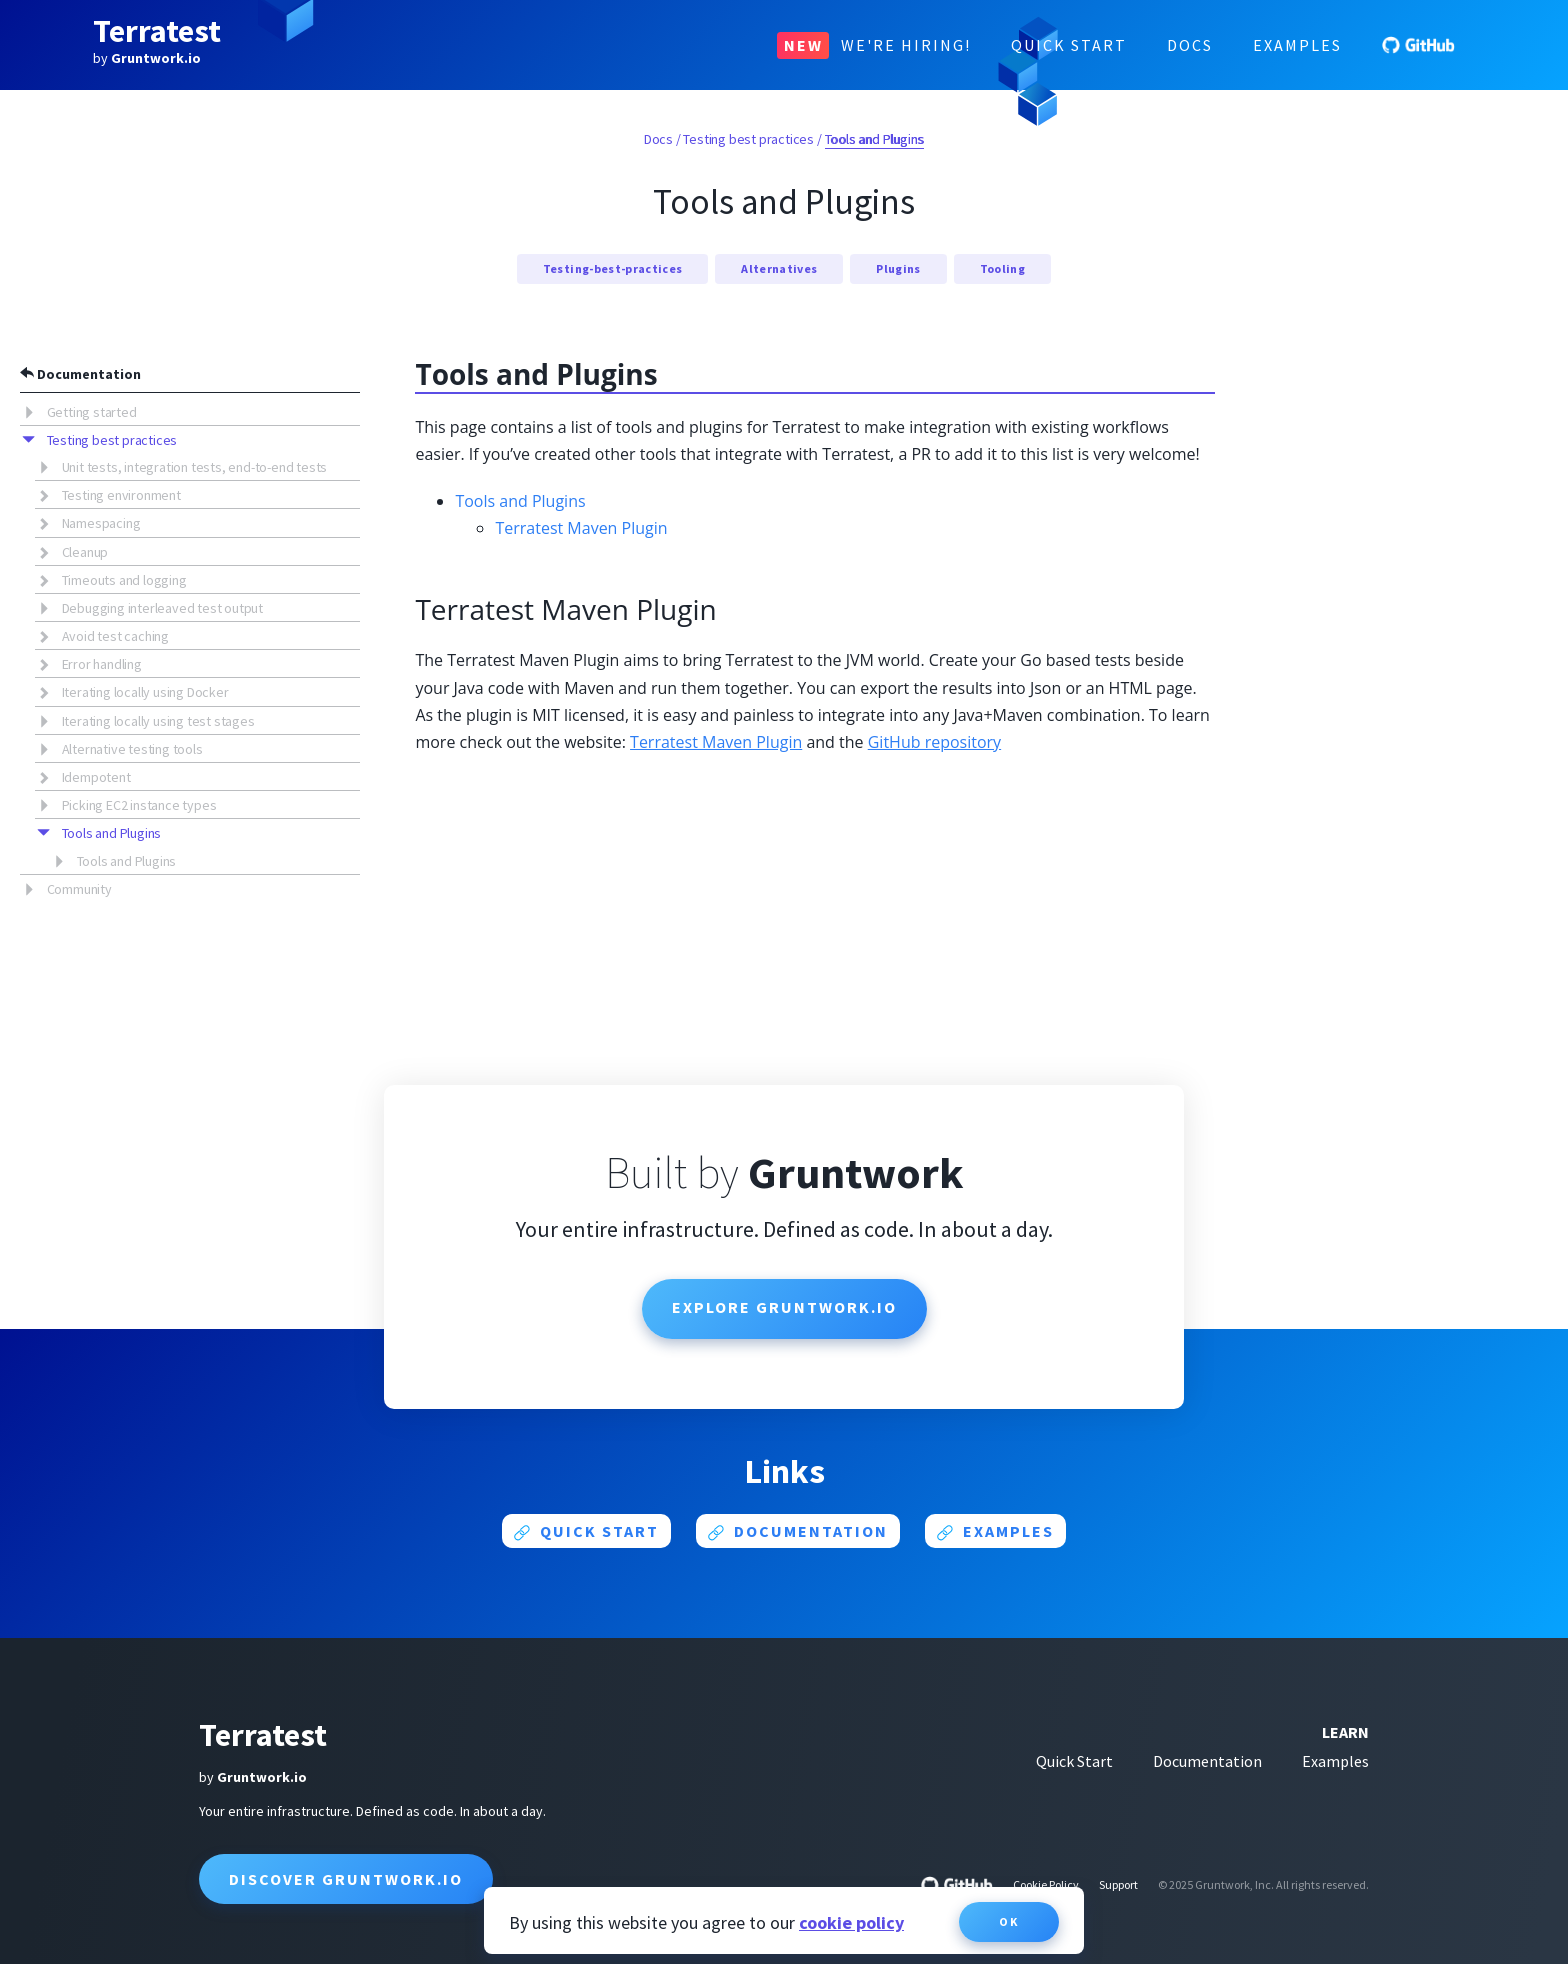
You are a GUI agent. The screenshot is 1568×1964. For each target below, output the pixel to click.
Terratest (157, 31)
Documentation (80, 374)
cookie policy (851, 1922)
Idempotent (96, 777)
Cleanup (85, 552)
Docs (1190, 45)
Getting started (92, 412)
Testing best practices (112, 440)
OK (1009, 1921)
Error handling (102, 664)
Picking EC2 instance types (139, 805)
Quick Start (1069, 45)
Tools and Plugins (112, 833)
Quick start (586, 1531)
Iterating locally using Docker (145, 692)
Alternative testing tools (132, 749)
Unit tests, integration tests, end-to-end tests (195, 467)
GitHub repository (934, 742)
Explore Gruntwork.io (784, 1307)
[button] (33, 411)
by (147, 58)
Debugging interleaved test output (162, 608)
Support (1118, 1884)
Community (79, 889)
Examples (1297, 45)
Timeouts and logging (124, 580)
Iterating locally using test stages (158, 721)
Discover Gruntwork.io (346, 1879)
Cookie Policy (1046, 1884)
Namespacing (101, 523)
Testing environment (121, 495)
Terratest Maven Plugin (581, 528)
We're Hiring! (874, 45)
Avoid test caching (115, 636)
